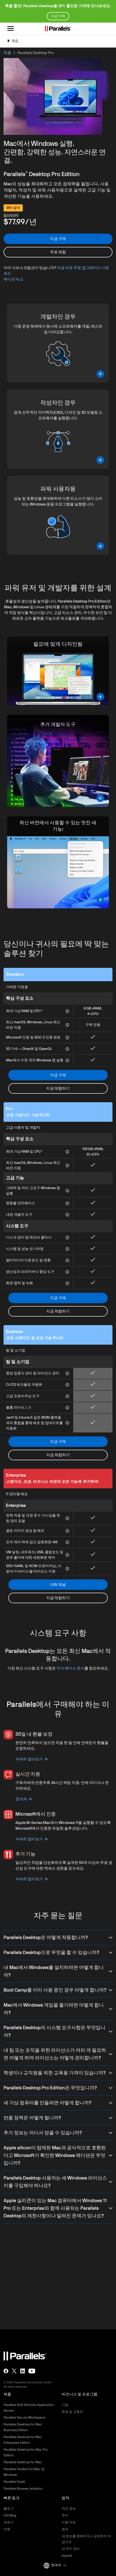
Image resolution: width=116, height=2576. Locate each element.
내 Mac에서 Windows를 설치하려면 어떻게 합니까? (58, 1971)
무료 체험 (58, 252)
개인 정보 (69, 2508)
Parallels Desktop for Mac (23, 2462)
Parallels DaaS (14, 2481)
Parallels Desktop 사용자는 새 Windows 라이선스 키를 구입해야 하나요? (58, 2182)
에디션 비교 (13, 279)
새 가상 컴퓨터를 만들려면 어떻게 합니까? (58, 2103)
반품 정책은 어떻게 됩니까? (58, 2118)
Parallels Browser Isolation (23, 2488)
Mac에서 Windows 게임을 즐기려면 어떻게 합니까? (58, 2009)
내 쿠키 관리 (71, 2549)
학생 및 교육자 (72, 2412)
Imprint (67, 2555)
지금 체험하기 (58, 1088)
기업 (65, 2405)
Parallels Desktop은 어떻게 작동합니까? (58, 1937)
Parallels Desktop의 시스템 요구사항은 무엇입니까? (58, 2031)
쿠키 (65, 2515)
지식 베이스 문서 (70, 1668)
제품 (7, 53)
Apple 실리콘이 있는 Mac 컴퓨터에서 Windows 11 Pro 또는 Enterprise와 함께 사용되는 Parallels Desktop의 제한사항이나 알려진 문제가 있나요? (58, 2208)
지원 (7, 2529)
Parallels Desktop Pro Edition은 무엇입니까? (58, 2088)
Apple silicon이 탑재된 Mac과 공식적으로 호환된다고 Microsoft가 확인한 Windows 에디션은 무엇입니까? (58, 2155)
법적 (65, 2529)
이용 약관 (69, 2522)
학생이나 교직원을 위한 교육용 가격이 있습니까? (58, 2073)
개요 (13, 42)
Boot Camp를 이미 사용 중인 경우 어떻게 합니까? (58, 1990)
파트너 (9, 2522)
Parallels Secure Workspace (24, 2417)
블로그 (9, 2508)
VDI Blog (10, 2515)
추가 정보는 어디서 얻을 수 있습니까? (58, 2132)
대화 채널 (58, 1585)
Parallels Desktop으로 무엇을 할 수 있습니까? (58, 1952)
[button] (59, 2565)
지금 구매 (58, 239)
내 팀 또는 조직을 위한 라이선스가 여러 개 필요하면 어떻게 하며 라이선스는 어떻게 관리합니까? (58, 2054)
